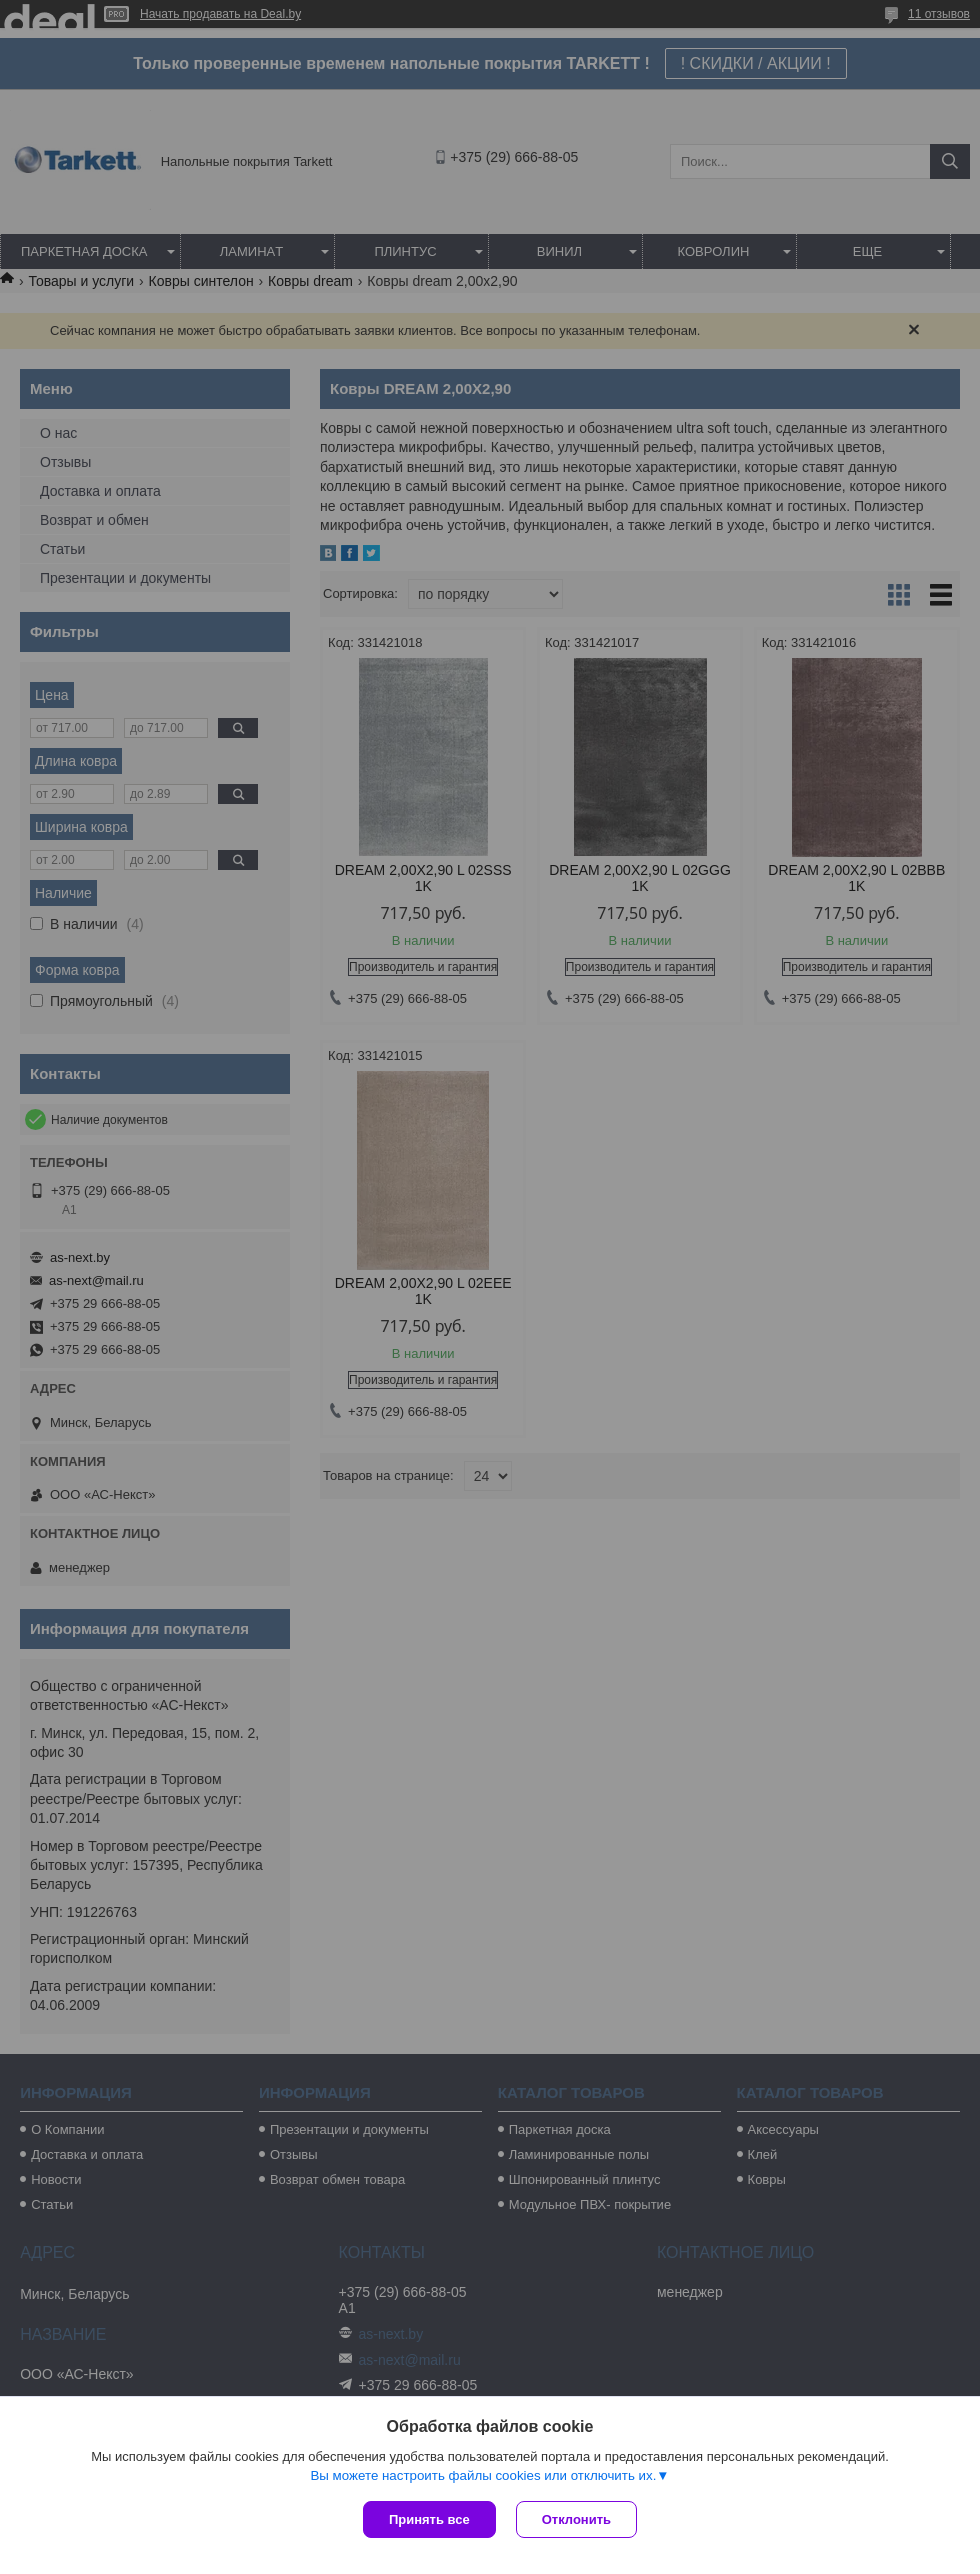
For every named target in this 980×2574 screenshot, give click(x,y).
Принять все (429, 2519)
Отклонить (576, 2519)
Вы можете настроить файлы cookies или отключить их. (483, 2475)
